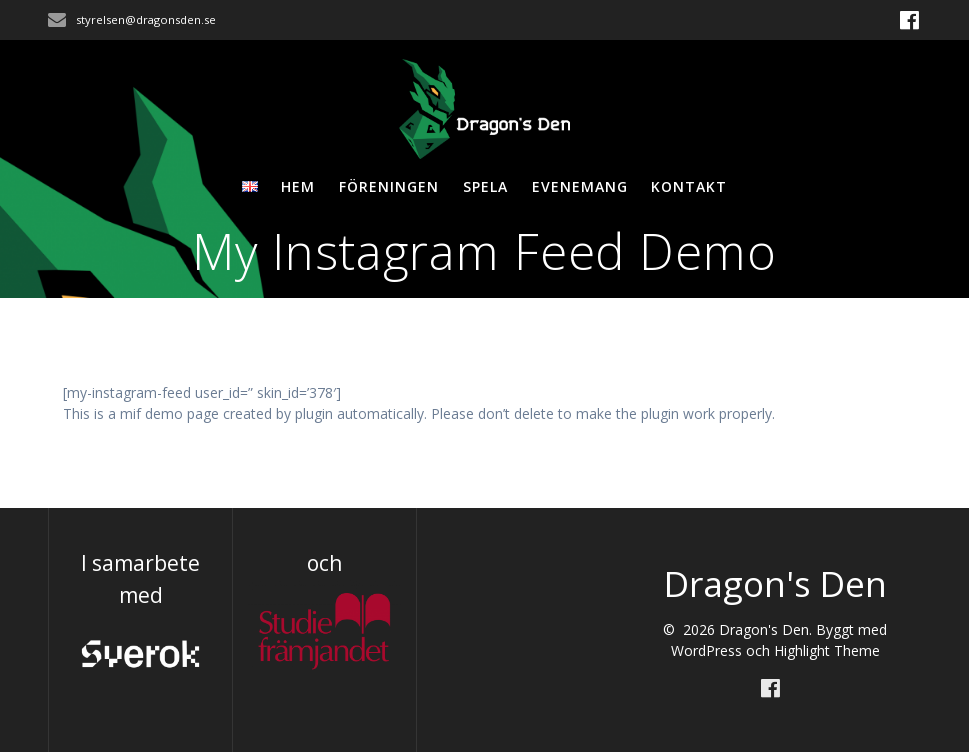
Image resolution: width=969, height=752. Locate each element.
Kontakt (689, 186)
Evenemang (580, 186)
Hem (298, 186)
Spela (485, 186)
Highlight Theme (827, 650)
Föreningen (389, 186)
